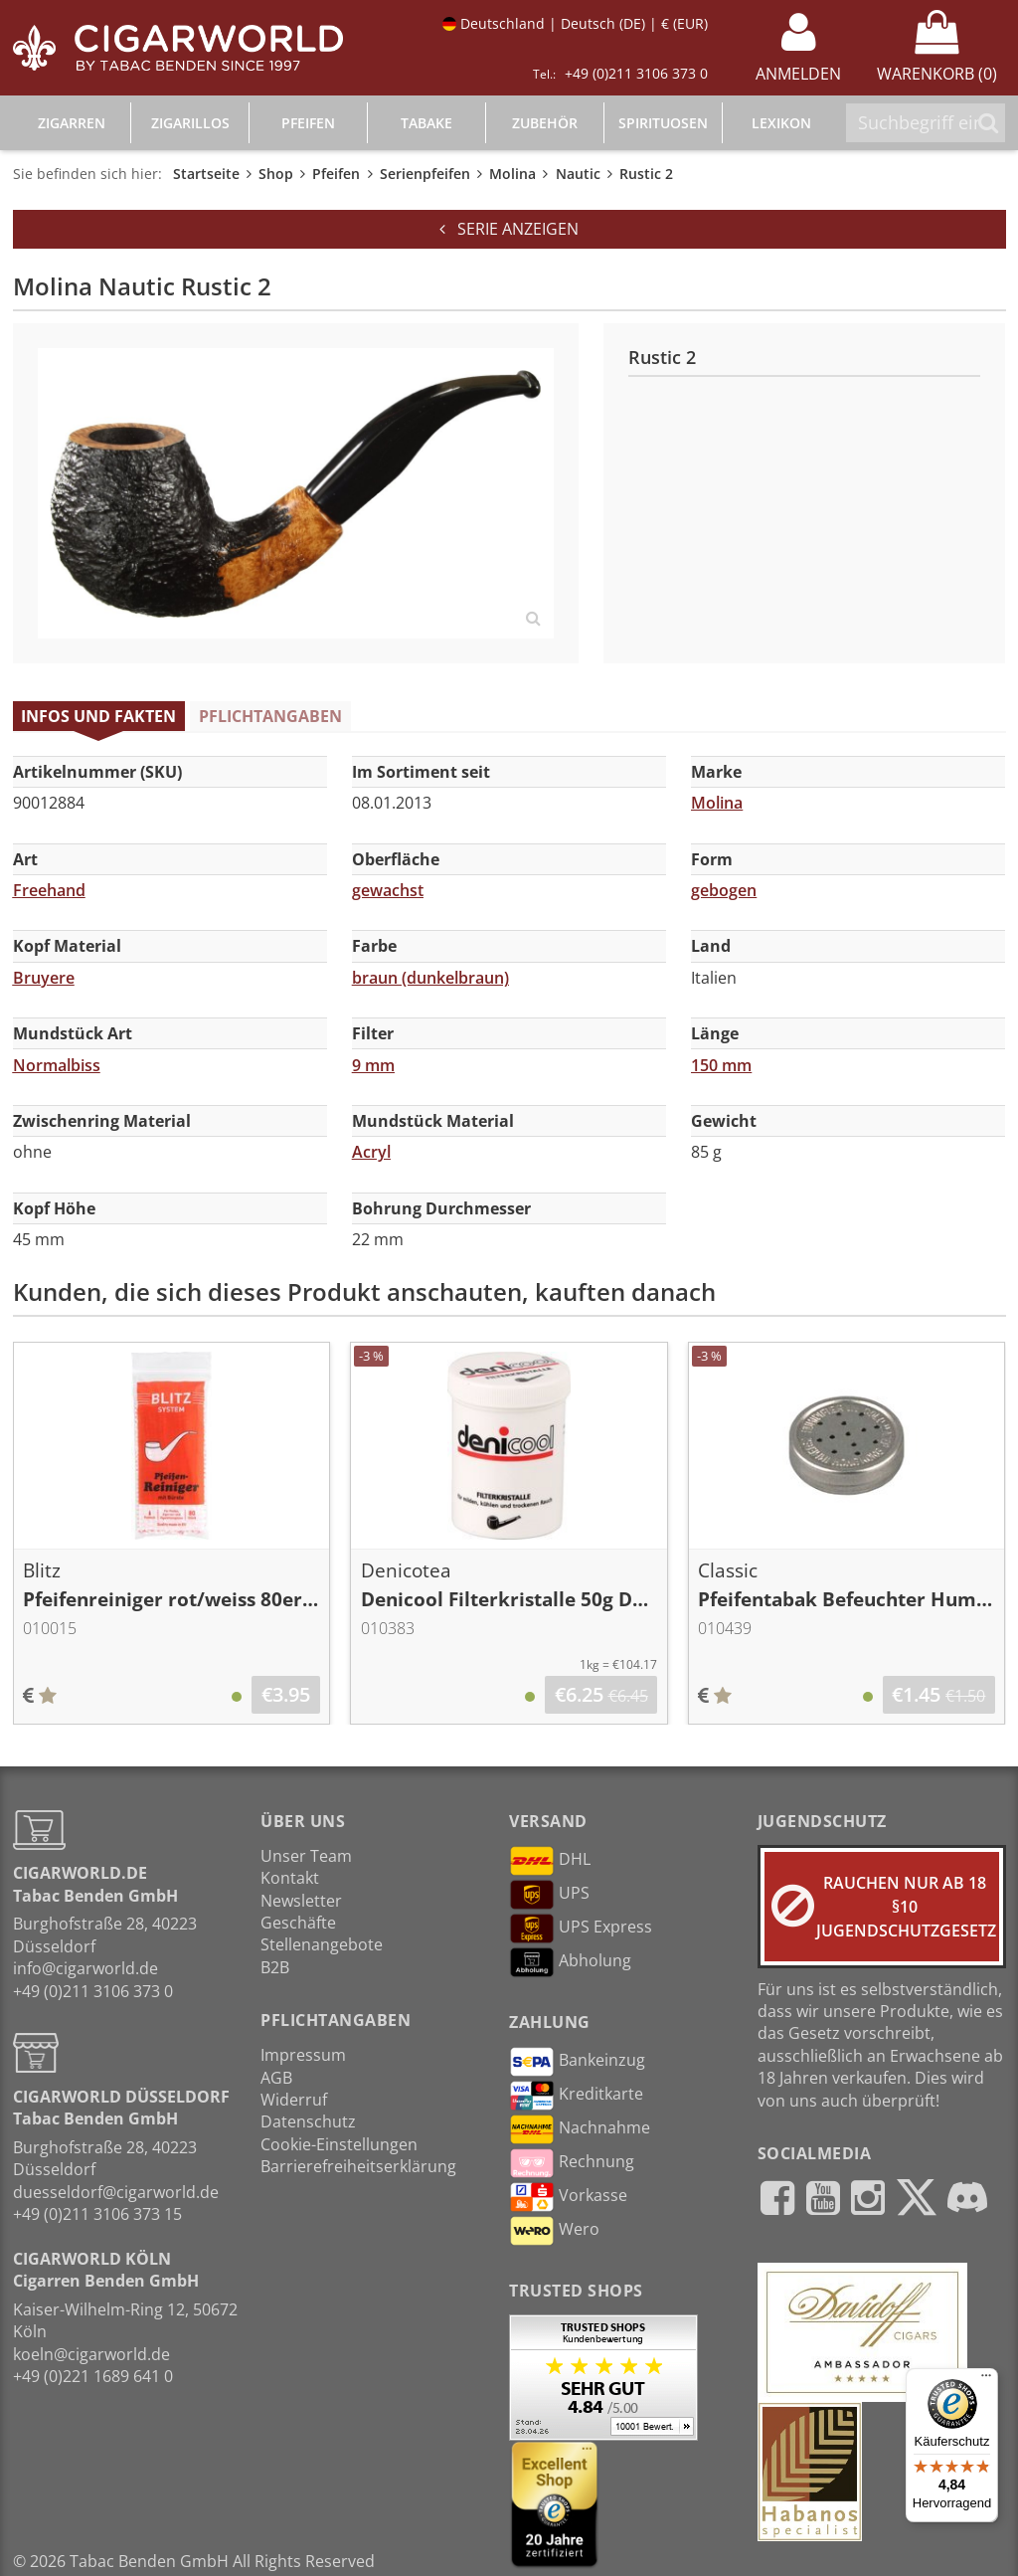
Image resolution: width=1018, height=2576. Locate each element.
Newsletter (301, 1901)
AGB (276, 2078)
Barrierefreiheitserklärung (358, 2166)
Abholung (570, 1962)
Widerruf (293, 2100)
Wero (554, 2231)
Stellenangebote (321, 1944)
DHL (550, 1861)
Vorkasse (568, 2197)
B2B (274, 1967)
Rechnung (571, 2163)
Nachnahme (579, 2129)
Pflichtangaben (270, 716)
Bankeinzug (577, 2062)
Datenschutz (308, 2121)
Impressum (303, 2055)
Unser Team (306, 1856)
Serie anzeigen (509, 229)
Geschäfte (298, 1922)
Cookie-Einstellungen (339, 2144)
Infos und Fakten (98, 716)
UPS (549, 1895)
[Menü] (986, 2380)
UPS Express (580, 1928)
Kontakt (289, 1878)
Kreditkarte (576, 2096)
